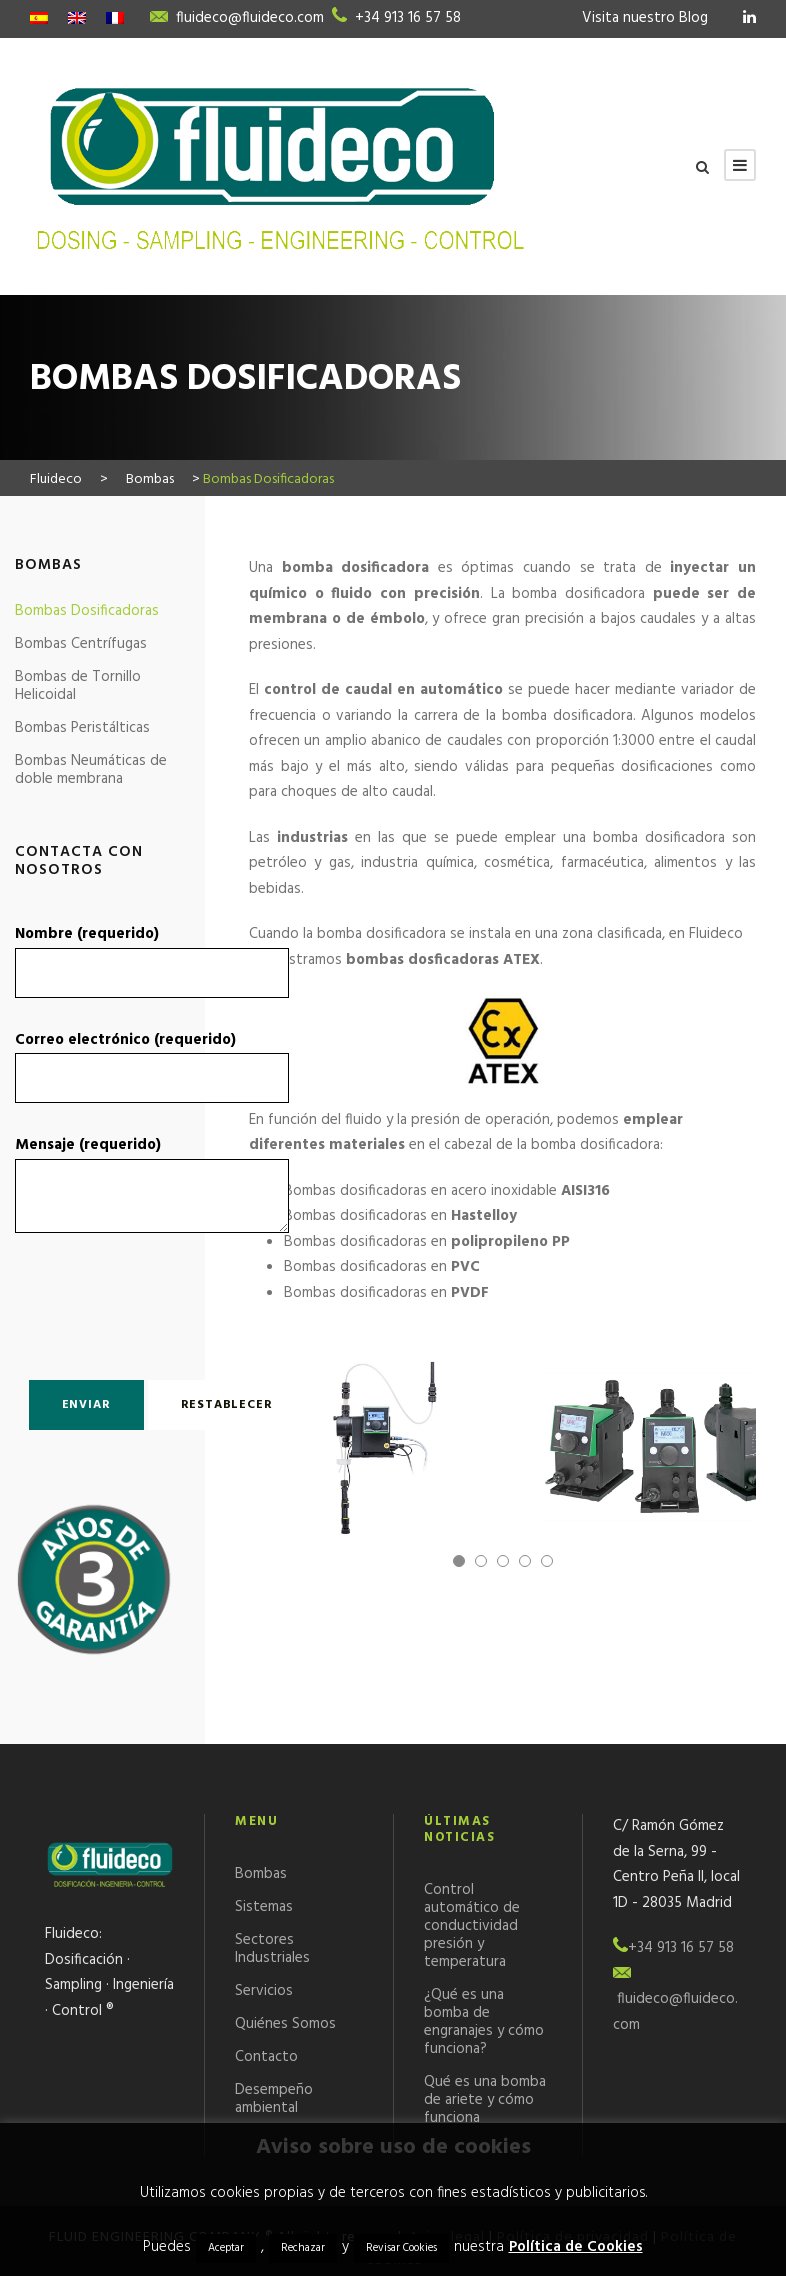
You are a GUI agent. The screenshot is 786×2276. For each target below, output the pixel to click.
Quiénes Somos (285, 2024)
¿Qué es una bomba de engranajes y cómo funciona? (484, 2022)
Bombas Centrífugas (81, 644)
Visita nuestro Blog (645, 18)
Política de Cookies (576, 2247)
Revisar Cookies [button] (401, 2248)
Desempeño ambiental (274, 2099)
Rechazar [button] (303, 2248)
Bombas (261, 1874)
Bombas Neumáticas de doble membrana (91, 770)
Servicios (264, 1991)
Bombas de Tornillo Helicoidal (78, 686)
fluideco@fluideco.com (250, 18)
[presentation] (132, 1302)
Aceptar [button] (226, 2248)
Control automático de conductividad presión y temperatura (472, 1926)
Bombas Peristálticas (82, 728)
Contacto (266, 2057)
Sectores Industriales (272, 1949)
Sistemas (264, 1907)
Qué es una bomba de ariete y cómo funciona (485, 2100)
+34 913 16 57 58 (408, 18)
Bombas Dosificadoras (87, 611)
